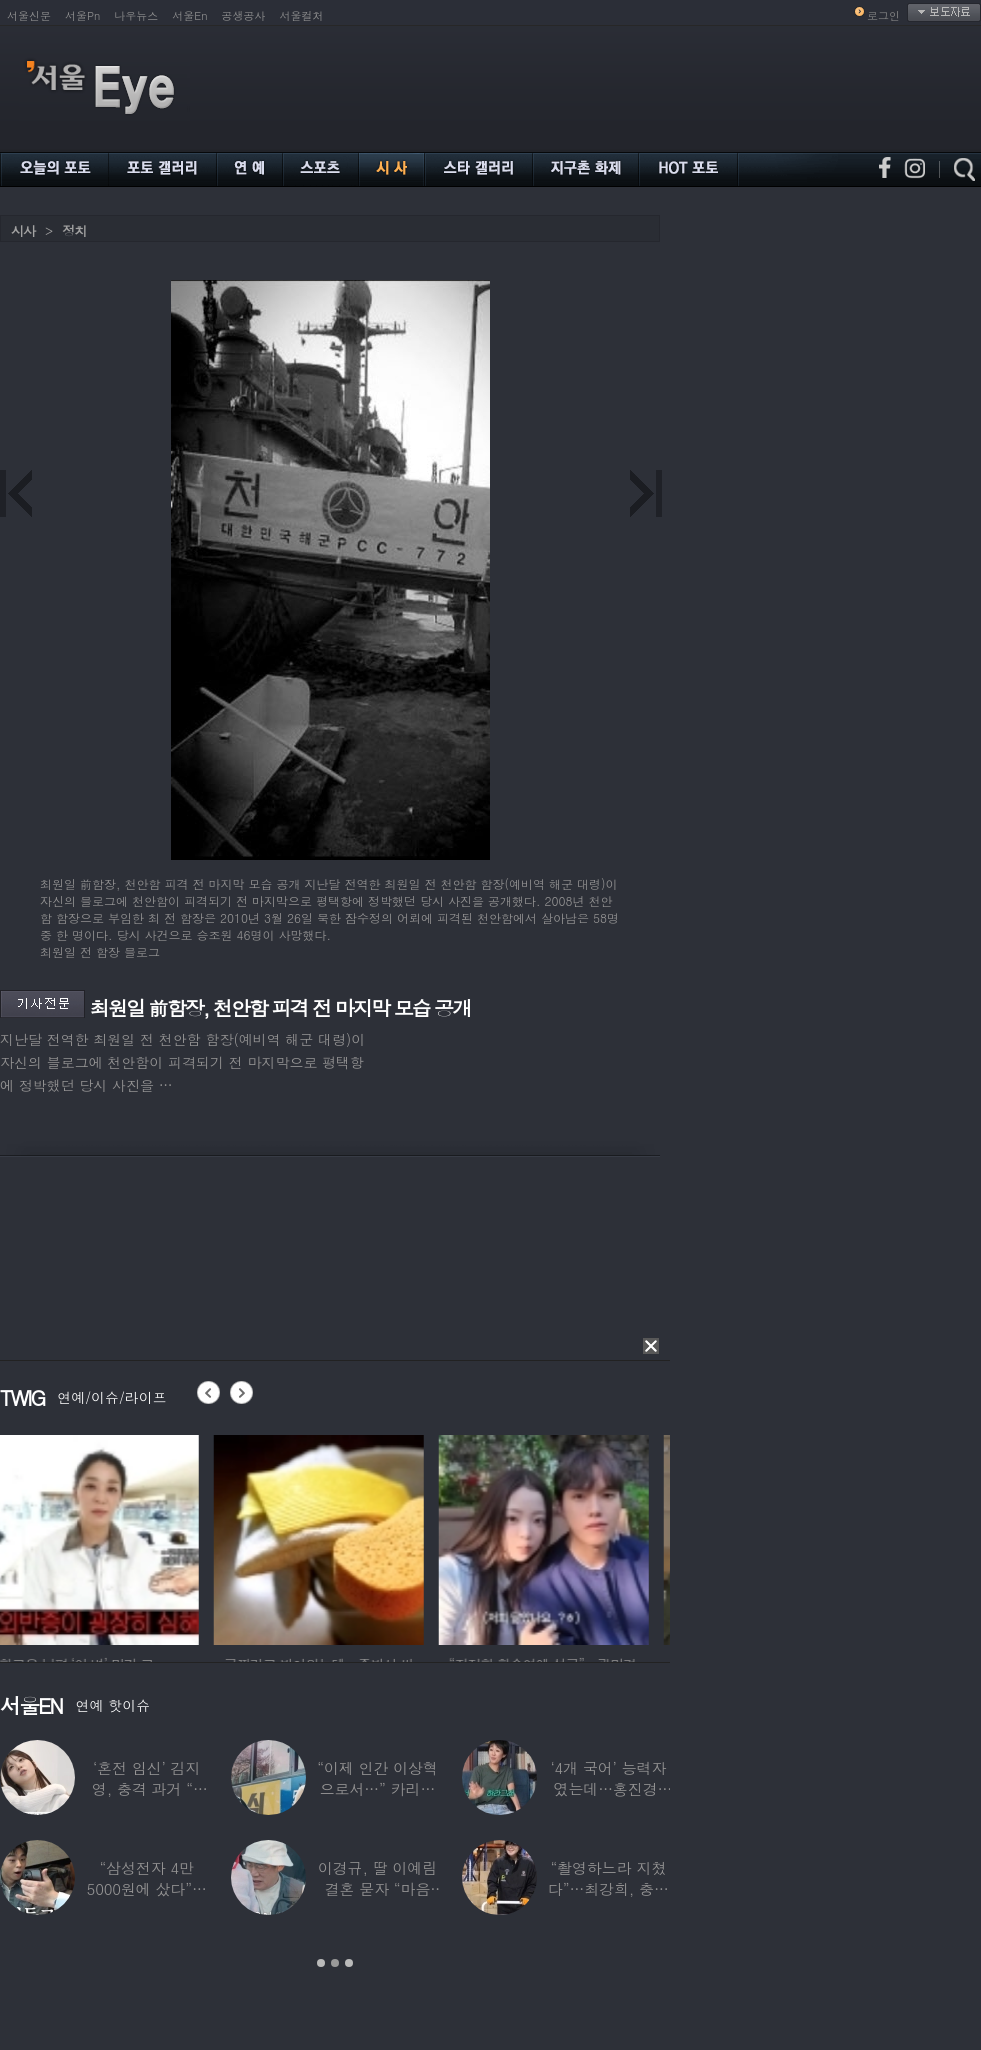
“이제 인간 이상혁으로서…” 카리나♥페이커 (377, 1788)
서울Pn (82, 15)
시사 (23, 230)
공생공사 (244, 15)
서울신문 (29, 15)
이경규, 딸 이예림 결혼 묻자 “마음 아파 (377, 1888)
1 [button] (321, 1963)
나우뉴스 (136, 15)
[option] (105, 1537)
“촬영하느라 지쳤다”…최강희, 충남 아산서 (608, 1888)
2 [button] (335, 1963)
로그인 (883, 15)
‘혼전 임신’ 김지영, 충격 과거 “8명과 (147, 1788)
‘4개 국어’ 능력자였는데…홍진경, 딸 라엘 (608, 1788)
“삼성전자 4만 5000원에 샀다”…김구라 (147, 1888)
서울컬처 (302, 15)
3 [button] (349, 1963)
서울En (189, 15)
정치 (74, 230)
